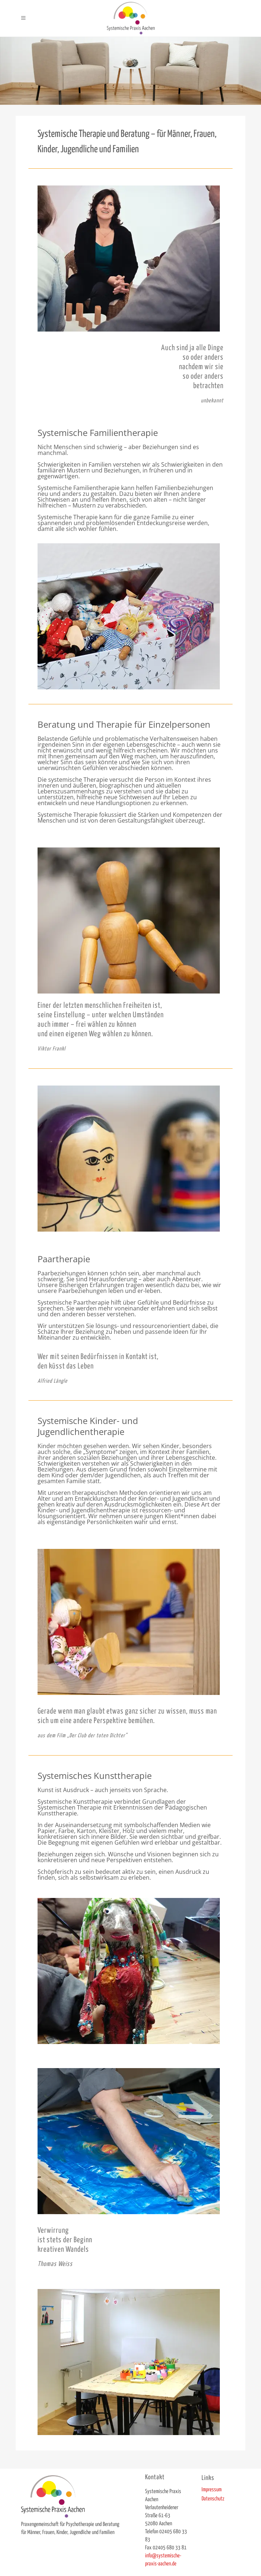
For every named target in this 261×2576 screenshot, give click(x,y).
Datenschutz (213, 2498)
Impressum (212, 2489)
